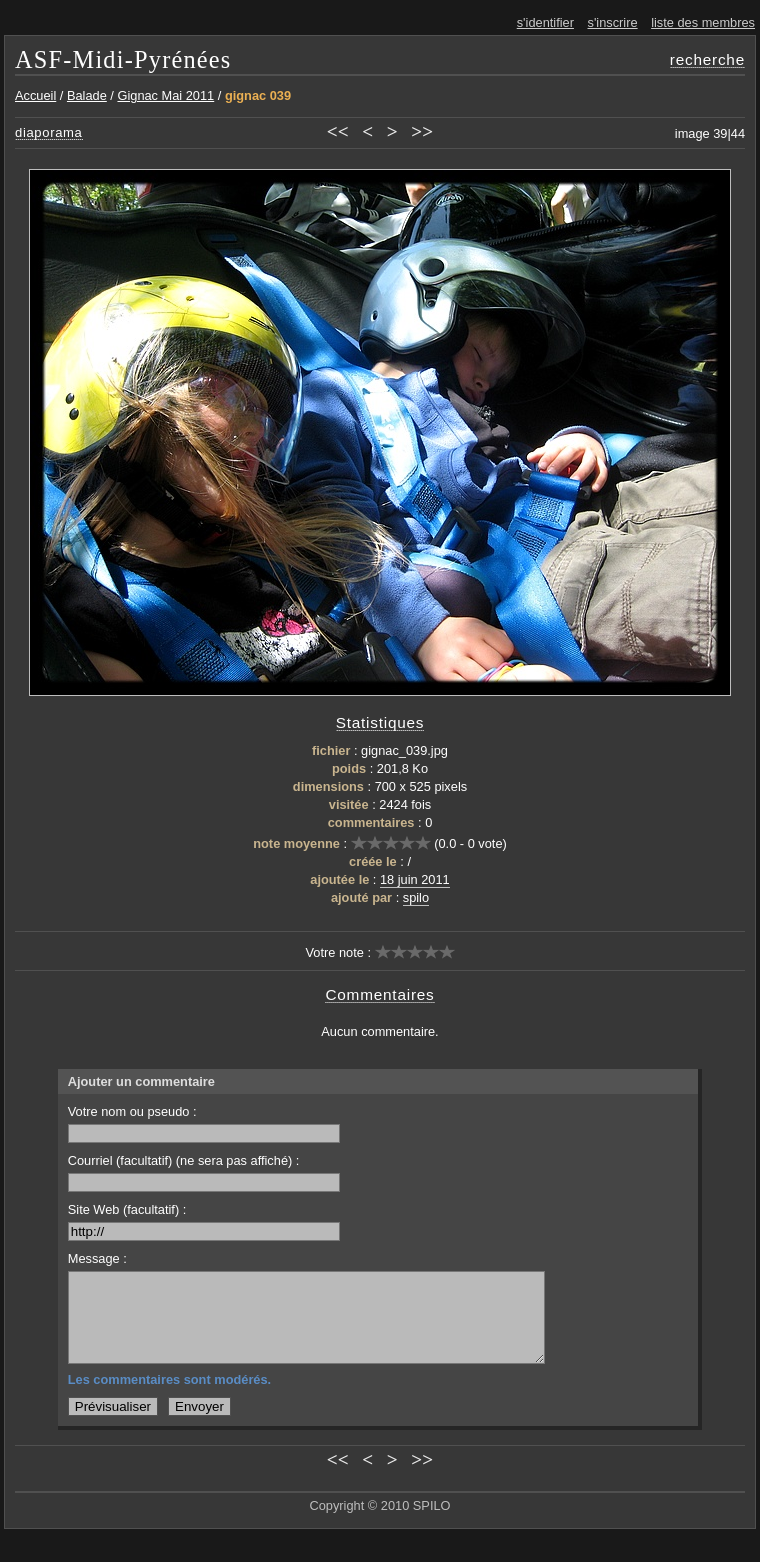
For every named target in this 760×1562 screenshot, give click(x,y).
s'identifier (545, 22)
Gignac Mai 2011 (165, 95)
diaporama (49, 132)
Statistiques (380, 722)
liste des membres (703, 22)
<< (338, 131)
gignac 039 (258, 95)
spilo (416, 897)
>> (422, 131)
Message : (97, 1258)
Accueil (35, 95)
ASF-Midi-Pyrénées (123, 59)
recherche (707, 59)
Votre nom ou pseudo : (204, 1123)
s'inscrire (613, 22)
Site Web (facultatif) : (204, 1221)
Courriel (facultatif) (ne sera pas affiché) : (204, 1172)
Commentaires (379, 994)
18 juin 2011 (415, 879)
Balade (87, 95)
